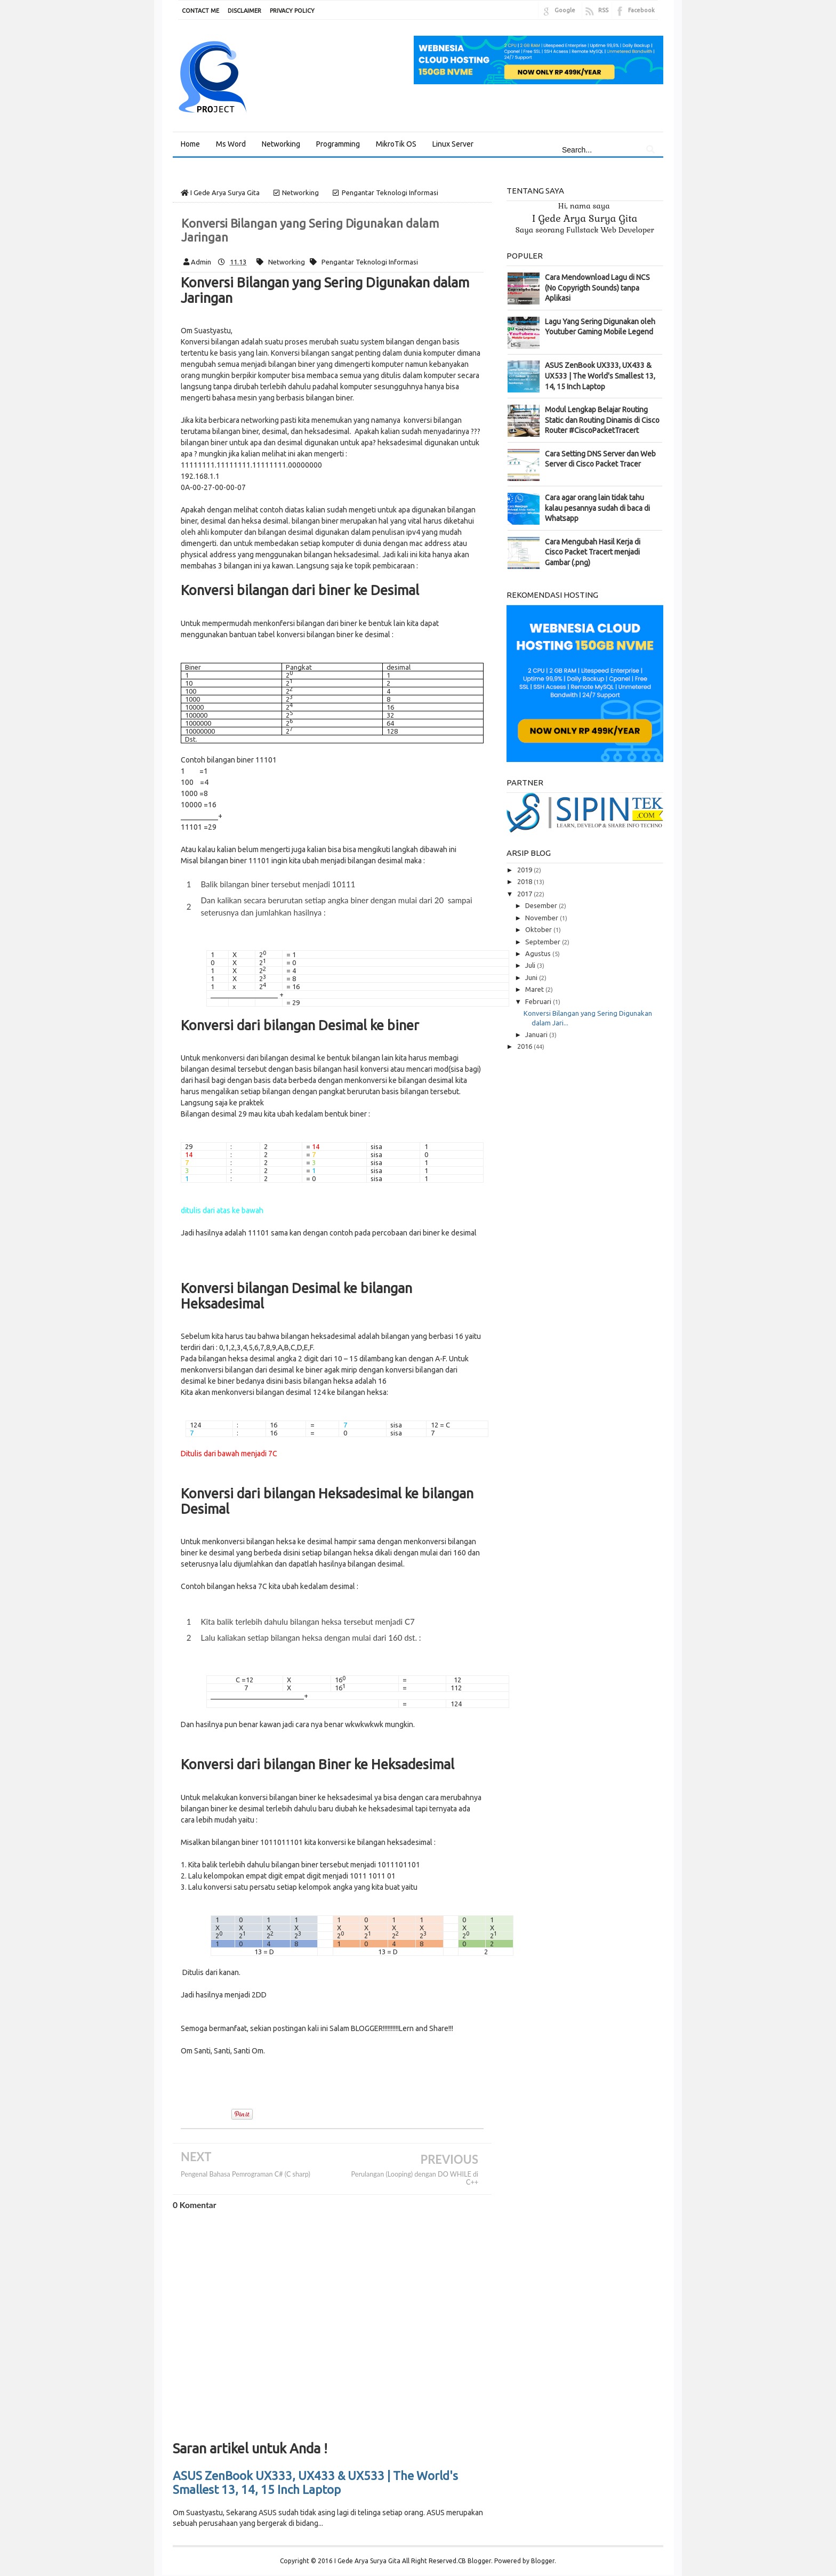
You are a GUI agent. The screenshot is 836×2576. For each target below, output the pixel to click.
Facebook (641, 10)
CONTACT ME (200, 10)
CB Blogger (474, 2551)
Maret (535, 979)
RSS (603, 10)
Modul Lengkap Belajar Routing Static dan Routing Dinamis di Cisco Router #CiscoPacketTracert (602, 410)
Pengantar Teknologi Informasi (369, 252)
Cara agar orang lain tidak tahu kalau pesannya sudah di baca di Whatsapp (597, 498)
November (542, 908)
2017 (525, 884)
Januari (537, 1025)
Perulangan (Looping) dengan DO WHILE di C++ (414, 2169)
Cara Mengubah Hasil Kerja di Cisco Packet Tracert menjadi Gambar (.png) (592, 542)
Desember (542, 896)
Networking (286, 252)
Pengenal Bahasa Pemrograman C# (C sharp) (245, 2165)
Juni (532, 968)
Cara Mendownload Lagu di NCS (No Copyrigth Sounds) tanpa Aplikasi (597, 278)
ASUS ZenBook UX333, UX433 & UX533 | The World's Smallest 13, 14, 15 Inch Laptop (315, 2472)
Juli (531, 955)
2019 (525, 860)
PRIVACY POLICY (292, 10)
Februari (539, 992)
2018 (525, 872)
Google (564, 10)
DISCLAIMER (244, 10)
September (543, 932)
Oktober (539, 920)
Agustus (538, 944)
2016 (525, 1036)
